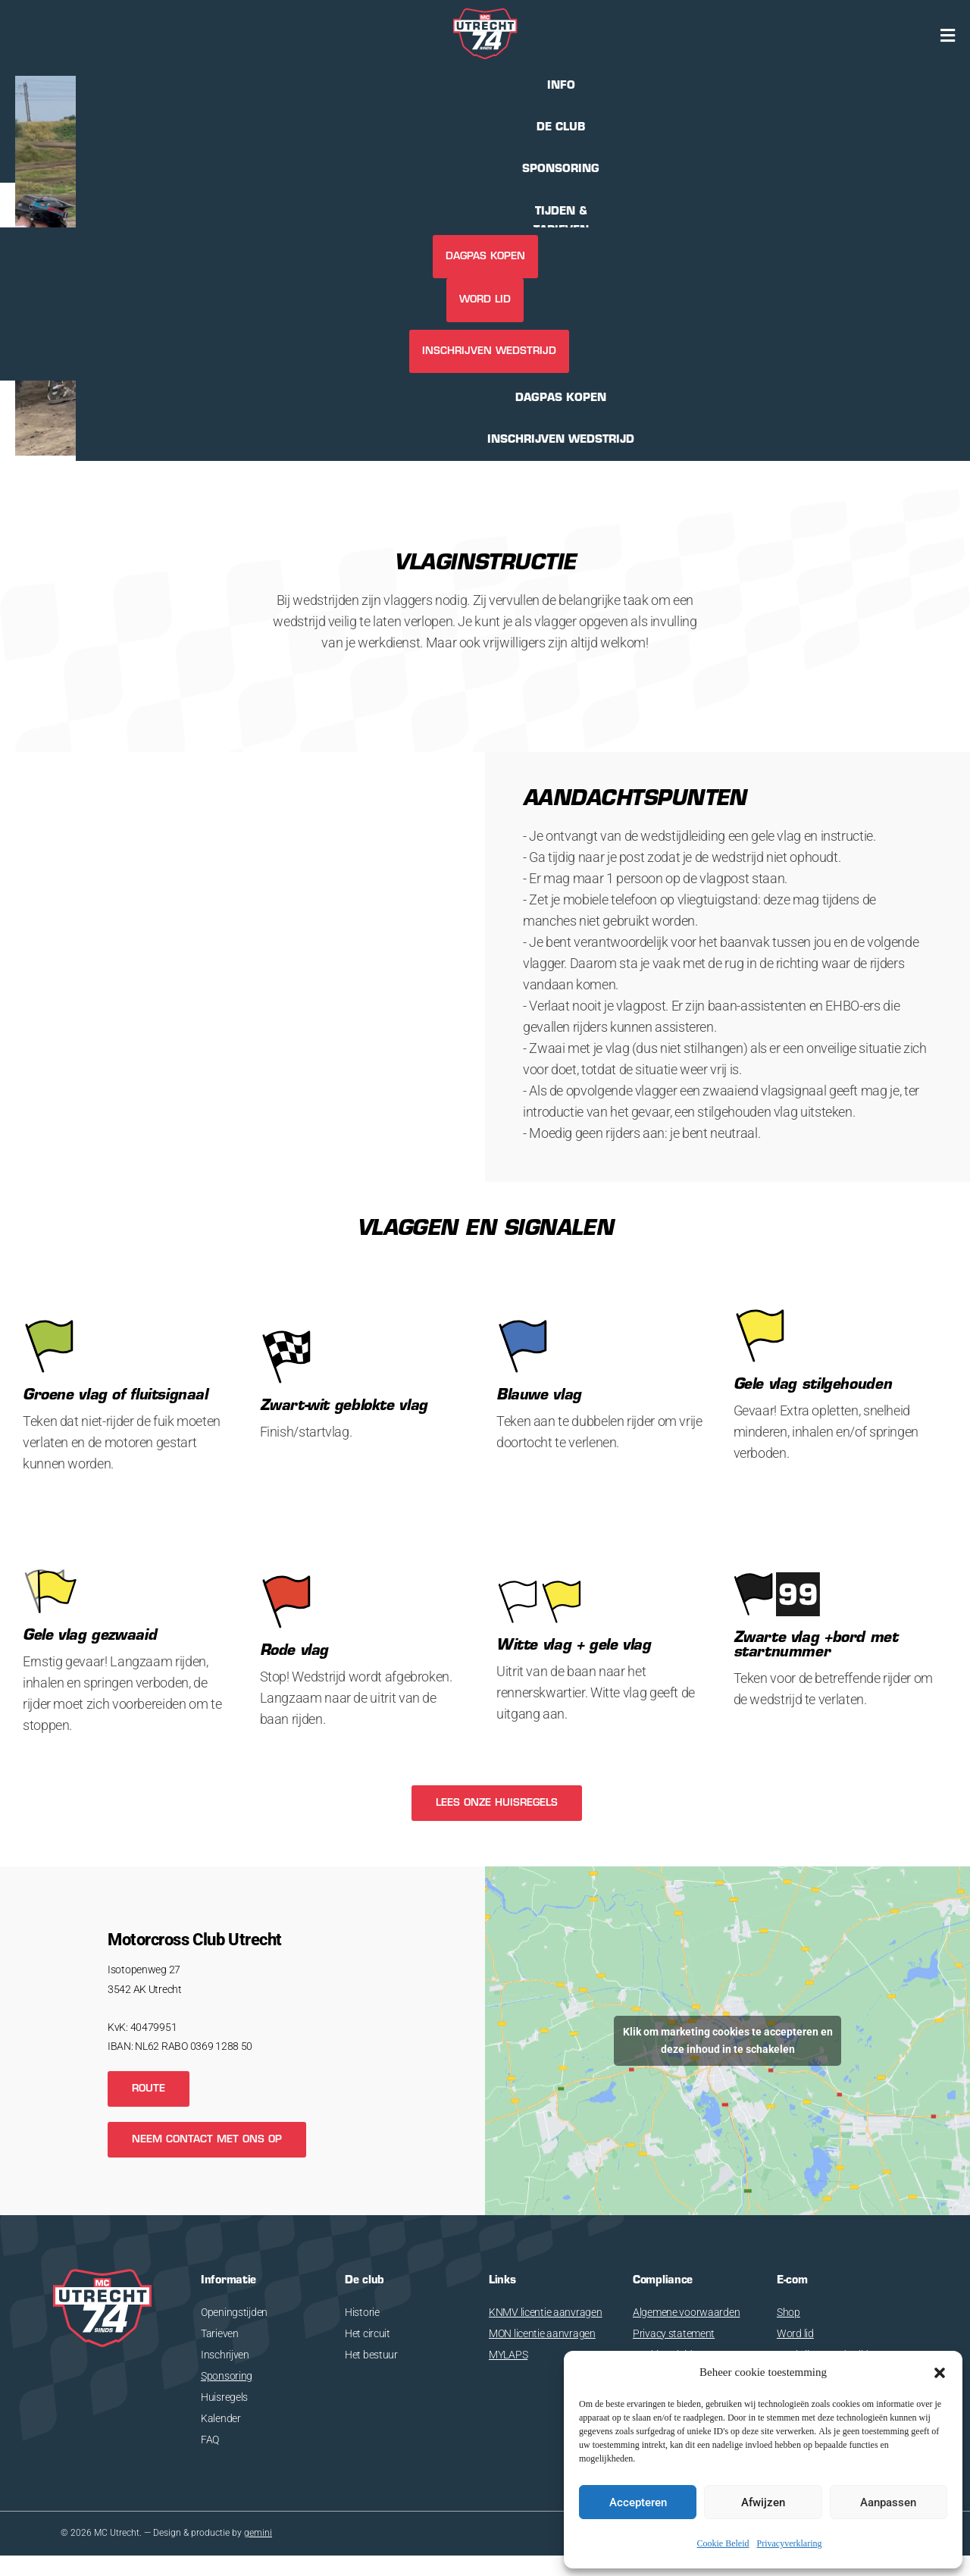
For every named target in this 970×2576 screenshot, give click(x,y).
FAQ (210, 2439)
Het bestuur (371, 2355)
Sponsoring (226, 2376)
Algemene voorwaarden (686, 2312)
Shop (788, 2312)
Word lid (485, 300)
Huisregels (224, 2397)
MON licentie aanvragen (542, 2333)
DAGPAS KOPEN (485, 257)
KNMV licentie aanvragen (545, 2312)
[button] (939, 2372)
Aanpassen (888, 2502)
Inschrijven (225, 2355)
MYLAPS (508, 2355)
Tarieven (220, 2333)
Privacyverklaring (789, 2543)
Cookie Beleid (723, 2543)
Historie (362, 2312)
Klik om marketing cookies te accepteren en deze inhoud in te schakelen (728, 2040)
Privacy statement (674, 2333)
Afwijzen (763, 2502)
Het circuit (367, 2333)
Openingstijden (234, 2312)
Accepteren (638, 2502)
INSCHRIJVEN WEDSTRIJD (489, 351)
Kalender (221, 2418)
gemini (258, 2533)
